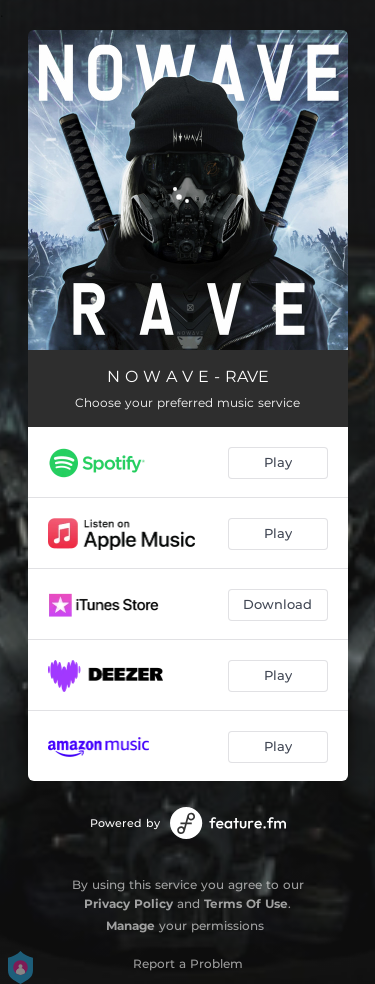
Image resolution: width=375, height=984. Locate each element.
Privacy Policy (128, 903)
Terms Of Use (246, 903)
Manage (130, 925)
